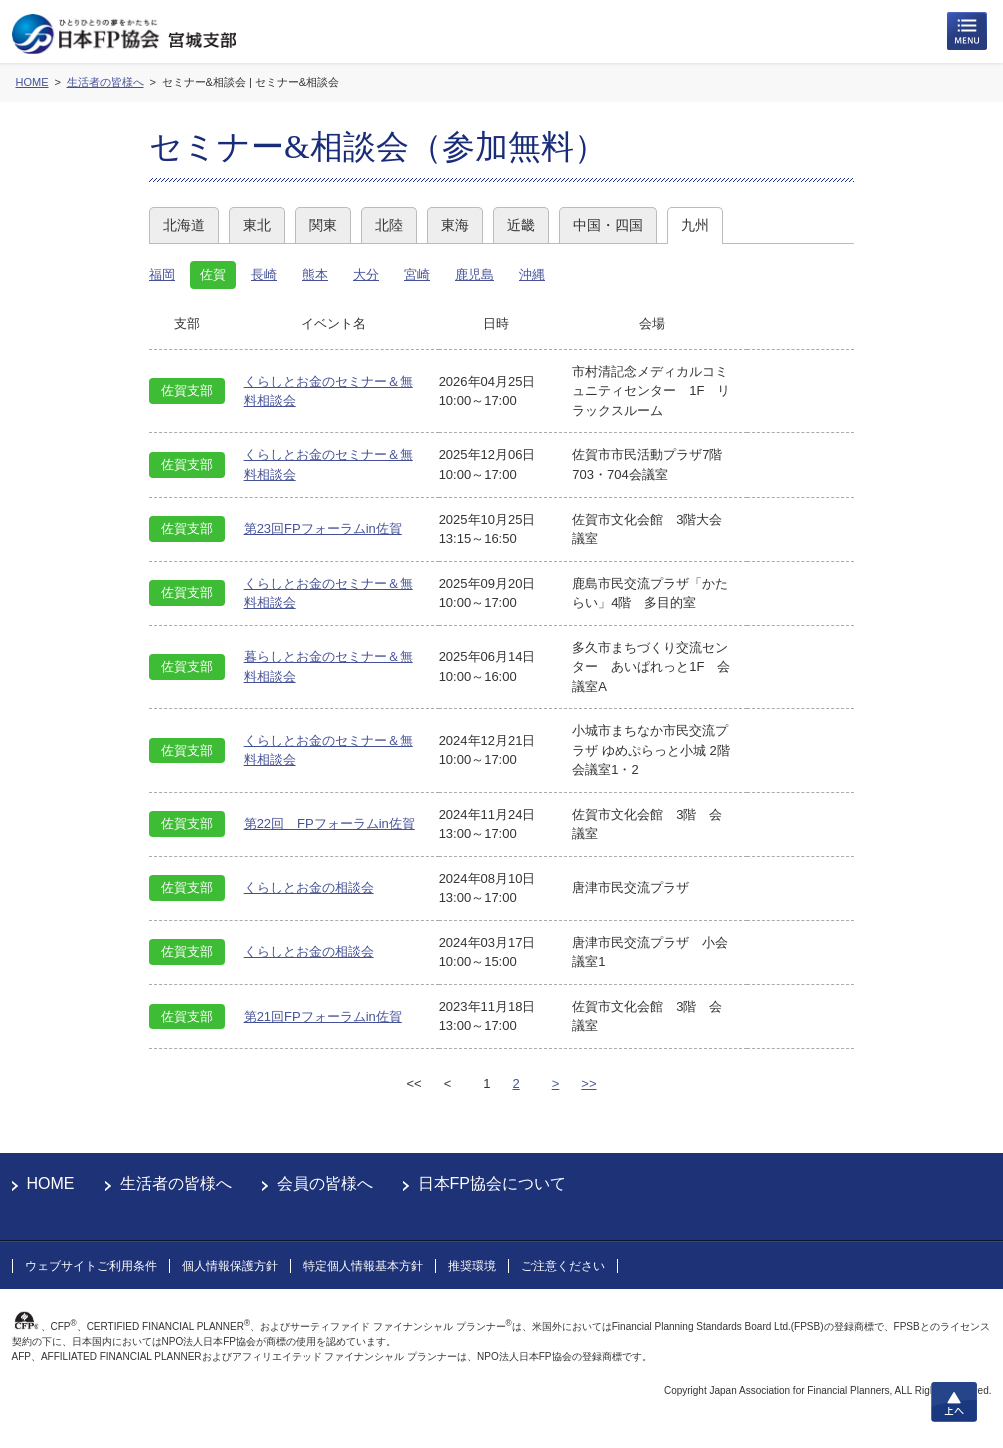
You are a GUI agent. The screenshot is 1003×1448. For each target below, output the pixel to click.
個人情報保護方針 (230, 1266)
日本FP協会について (492, 1183)
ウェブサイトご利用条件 (91, 1266)
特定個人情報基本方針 (363, 1266)
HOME (51, 1183)
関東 (323, 225)
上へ (954, 1402)
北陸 (389, 225)
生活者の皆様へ (176, 1183)
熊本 (315, 274)
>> (588, 1083)
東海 (455, 225)
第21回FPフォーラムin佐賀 (323, 1016)
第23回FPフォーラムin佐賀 (323, 528)
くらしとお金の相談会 (309, 887)
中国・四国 (608, 225)
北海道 (184, 225)
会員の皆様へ (325, 1183)
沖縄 (532, 274)
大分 (366, 274)
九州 (695, 225)
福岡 (162, 274)
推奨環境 (472, 1266)
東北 (257, 225)
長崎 (264, 274)
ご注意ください (563, 1266)
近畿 (521, 225)
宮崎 (417, 274)
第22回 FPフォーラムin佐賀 (329, 823)
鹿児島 (474, 274)
